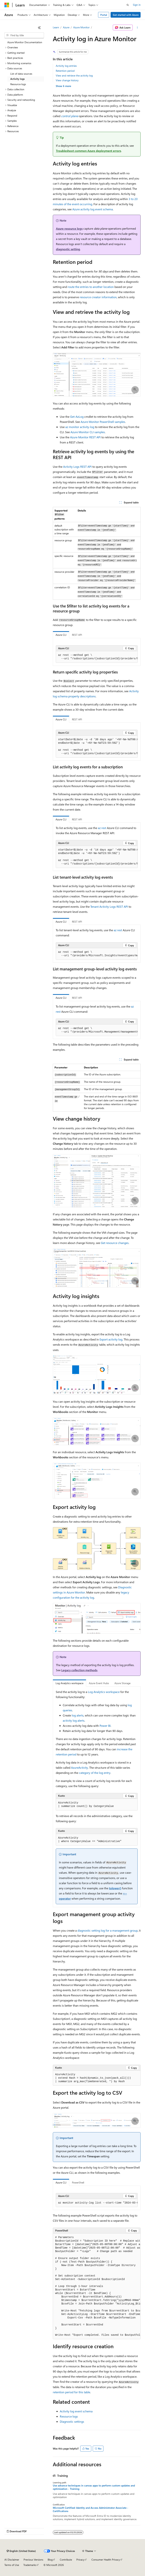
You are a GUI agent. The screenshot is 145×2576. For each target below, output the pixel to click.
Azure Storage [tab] (122, 1683)
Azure (66, 27)
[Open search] (127, 5)
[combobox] (24, 35)
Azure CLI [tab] (61, 635)
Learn (56, 27)
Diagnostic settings (72, 2421)
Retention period (65, 70)
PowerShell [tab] (78, 2182)
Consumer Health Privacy (105, 2559)
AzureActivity (79, 1767)
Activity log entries (66, 65)
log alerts (78, 1715)
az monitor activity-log (79, 427)
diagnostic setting (68, 249)
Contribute (66, 2559)
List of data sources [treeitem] (21, 73)
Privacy (80, 2559)
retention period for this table (71, 2392)
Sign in (137, 4)
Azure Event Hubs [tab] (99, 1683)
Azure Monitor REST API (85, 437)
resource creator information (98, 297)
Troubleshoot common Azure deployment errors (88, 151)
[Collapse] (39, 27)
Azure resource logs (69, 228)
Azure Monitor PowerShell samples (103, 422)
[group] (97, 657)
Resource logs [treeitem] (18, 84)
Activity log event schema (76, 2411)
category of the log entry (94, 1773)
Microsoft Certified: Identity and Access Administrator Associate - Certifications (90, 2509)
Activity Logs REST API (77, 466)
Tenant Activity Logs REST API (109, 906)
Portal (103, 15)
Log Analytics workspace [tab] (69, 1683)
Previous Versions (33, 2559)
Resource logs (69, 2416)
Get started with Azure (126, 15)
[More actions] (137, 28)
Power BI (105, 1726)
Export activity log (111, 1339)
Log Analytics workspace (104, 1692)
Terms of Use (11, 2565)
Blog (50, 2559)
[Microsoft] (6, 5)
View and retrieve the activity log (74, 75)
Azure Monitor (81, 27)
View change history (67, 80)
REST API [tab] (77, 635)
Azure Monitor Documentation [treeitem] (24, 42)
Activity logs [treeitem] (17, 79)
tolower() (115, 1888)
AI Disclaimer (11, 2559)
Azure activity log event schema (92, 209)
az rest (102, 828)
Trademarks (29, 2565)
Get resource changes (115, 1243)
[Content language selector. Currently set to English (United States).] (21, 2551)
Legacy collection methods (79, 1670)
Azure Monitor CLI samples (87, 432)
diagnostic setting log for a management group (107, 1930)
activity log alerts (73, 1720)
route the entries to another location (91, 287)
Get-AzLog (77, 416)
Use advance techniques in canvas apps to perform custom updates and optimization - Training (94, 2487)
